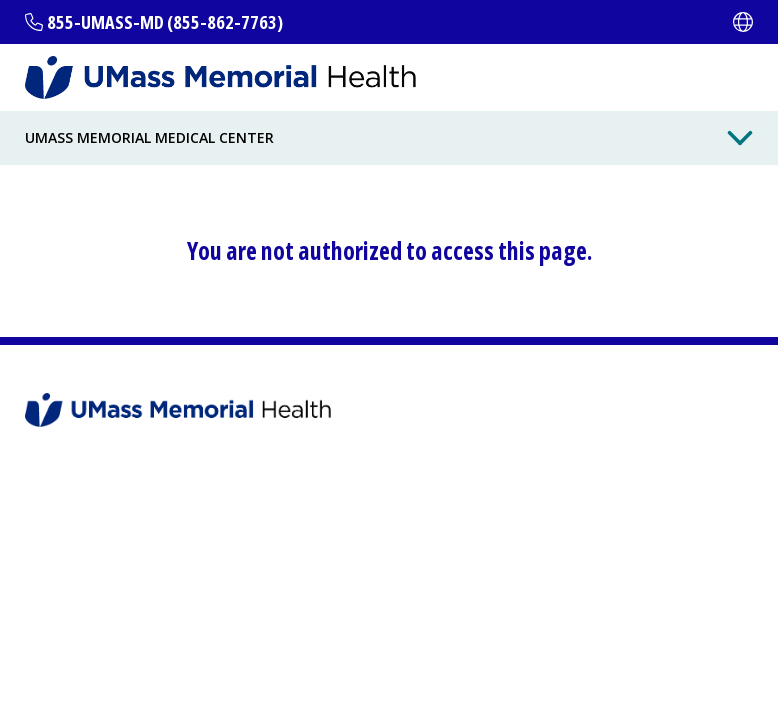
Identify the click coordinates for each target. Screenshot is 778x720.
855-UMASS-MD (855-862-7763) (165, 22)
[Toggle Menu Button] (740, 138)
